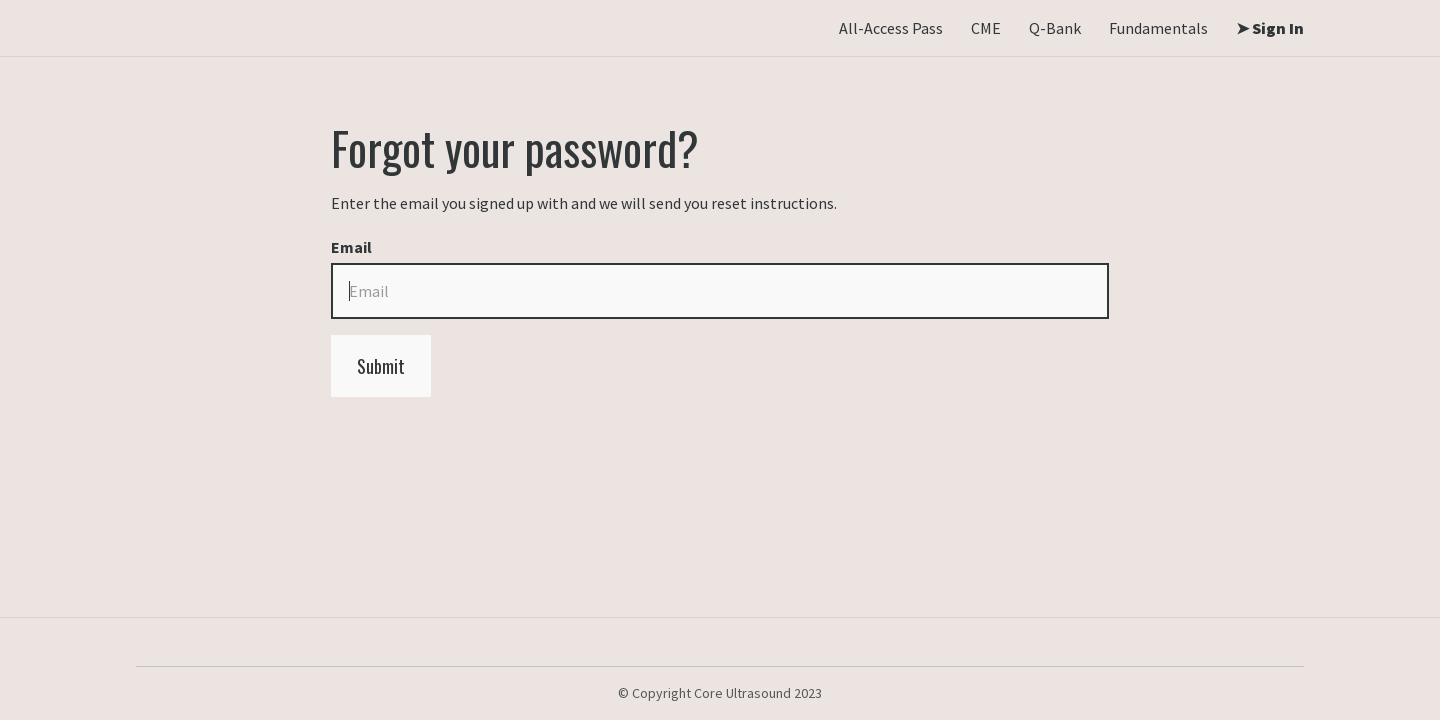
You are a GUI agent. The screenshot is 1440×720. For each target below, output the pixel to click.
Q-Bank (1055, 28)
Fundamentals (1158, 28)
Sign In (1276, 28)
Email (351, 247)
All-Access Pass (891, 28)
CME (986, 28)
